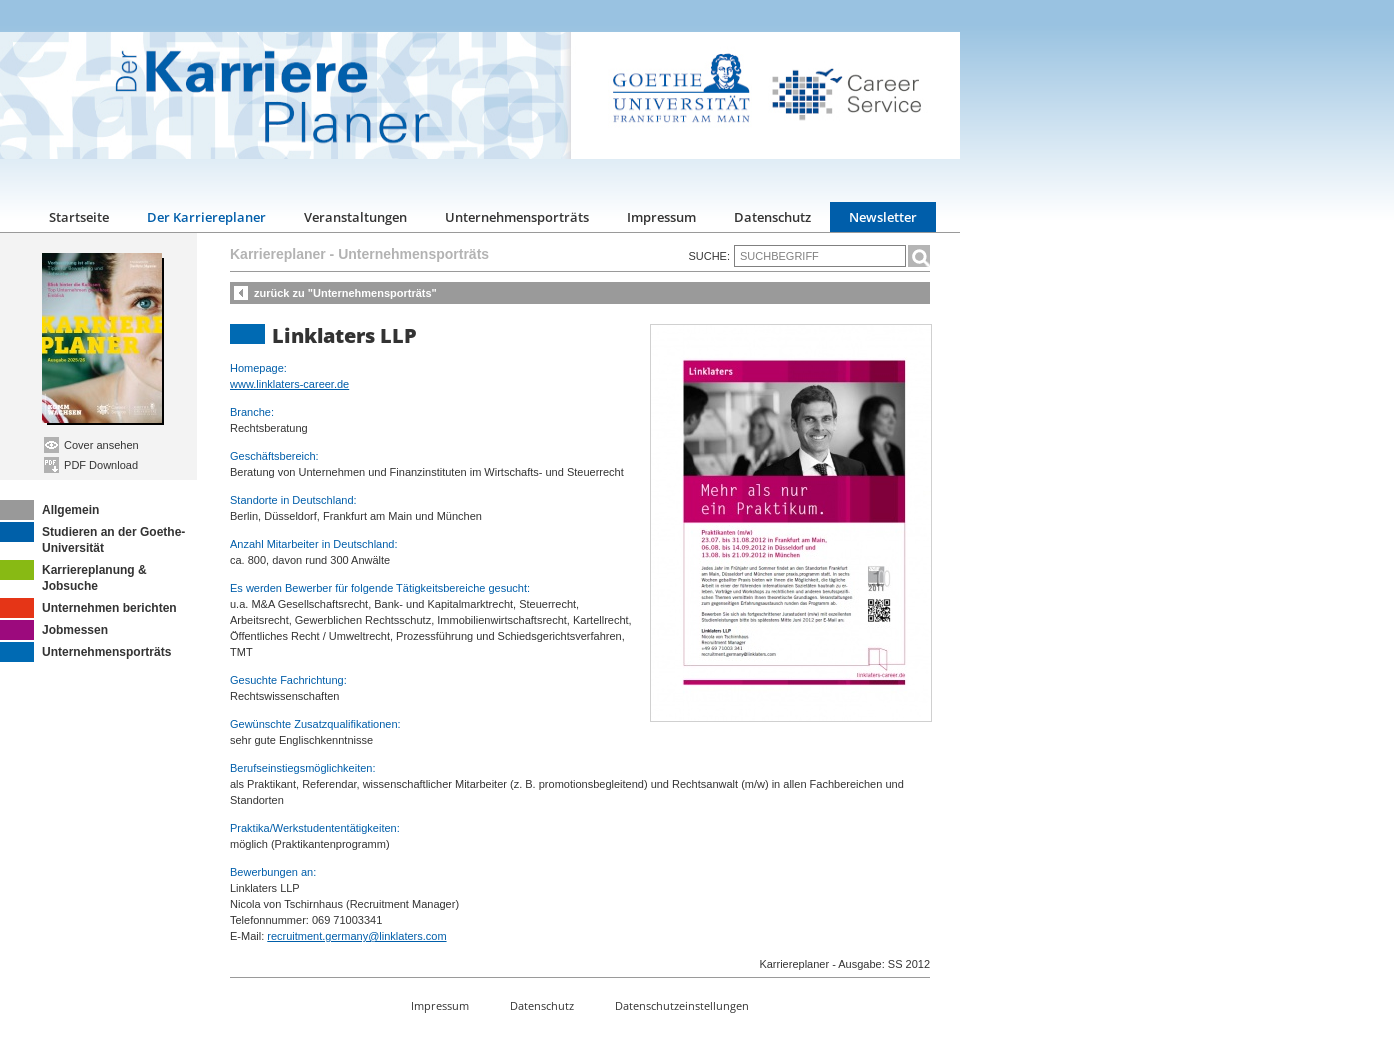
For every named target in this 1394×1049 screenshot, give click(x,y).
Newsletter (883, 217)
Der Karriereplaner (206, 217)
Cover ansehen (91, 445)
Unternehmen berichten (88, 608)
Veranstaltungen (355, 217)
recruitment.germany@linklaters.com (356, 936)
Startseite (79, 217)
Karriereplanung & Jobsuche (73, 576)
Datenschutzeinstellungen (682, 1005)
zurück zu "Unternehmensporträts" (345, 293)
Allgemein (49, 510)
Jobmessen (54, 630)
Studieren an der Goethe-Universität (92, 538)
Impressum (661, 217)
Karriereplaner (278, 254)
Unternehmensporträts (517, 217)
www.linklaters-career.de (289, 384)
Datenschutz (772, 217)
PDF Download (91, 465)
